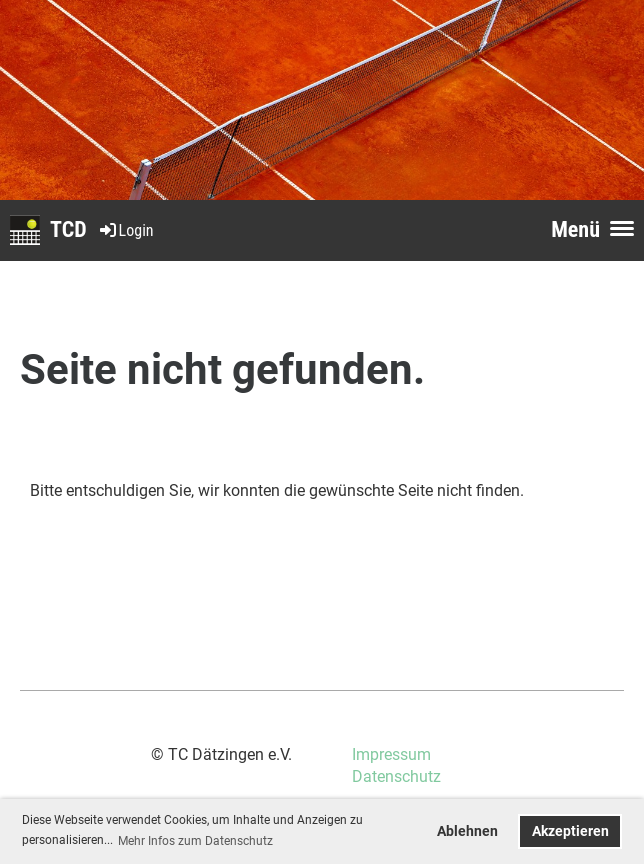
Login (125, 230)
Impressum (391, 754)
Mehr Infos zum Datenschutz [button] (195, 841)
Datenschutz (396, 776)
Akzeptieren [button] (570, 831)
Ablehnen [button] (467, 831)
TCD (68, 229)
